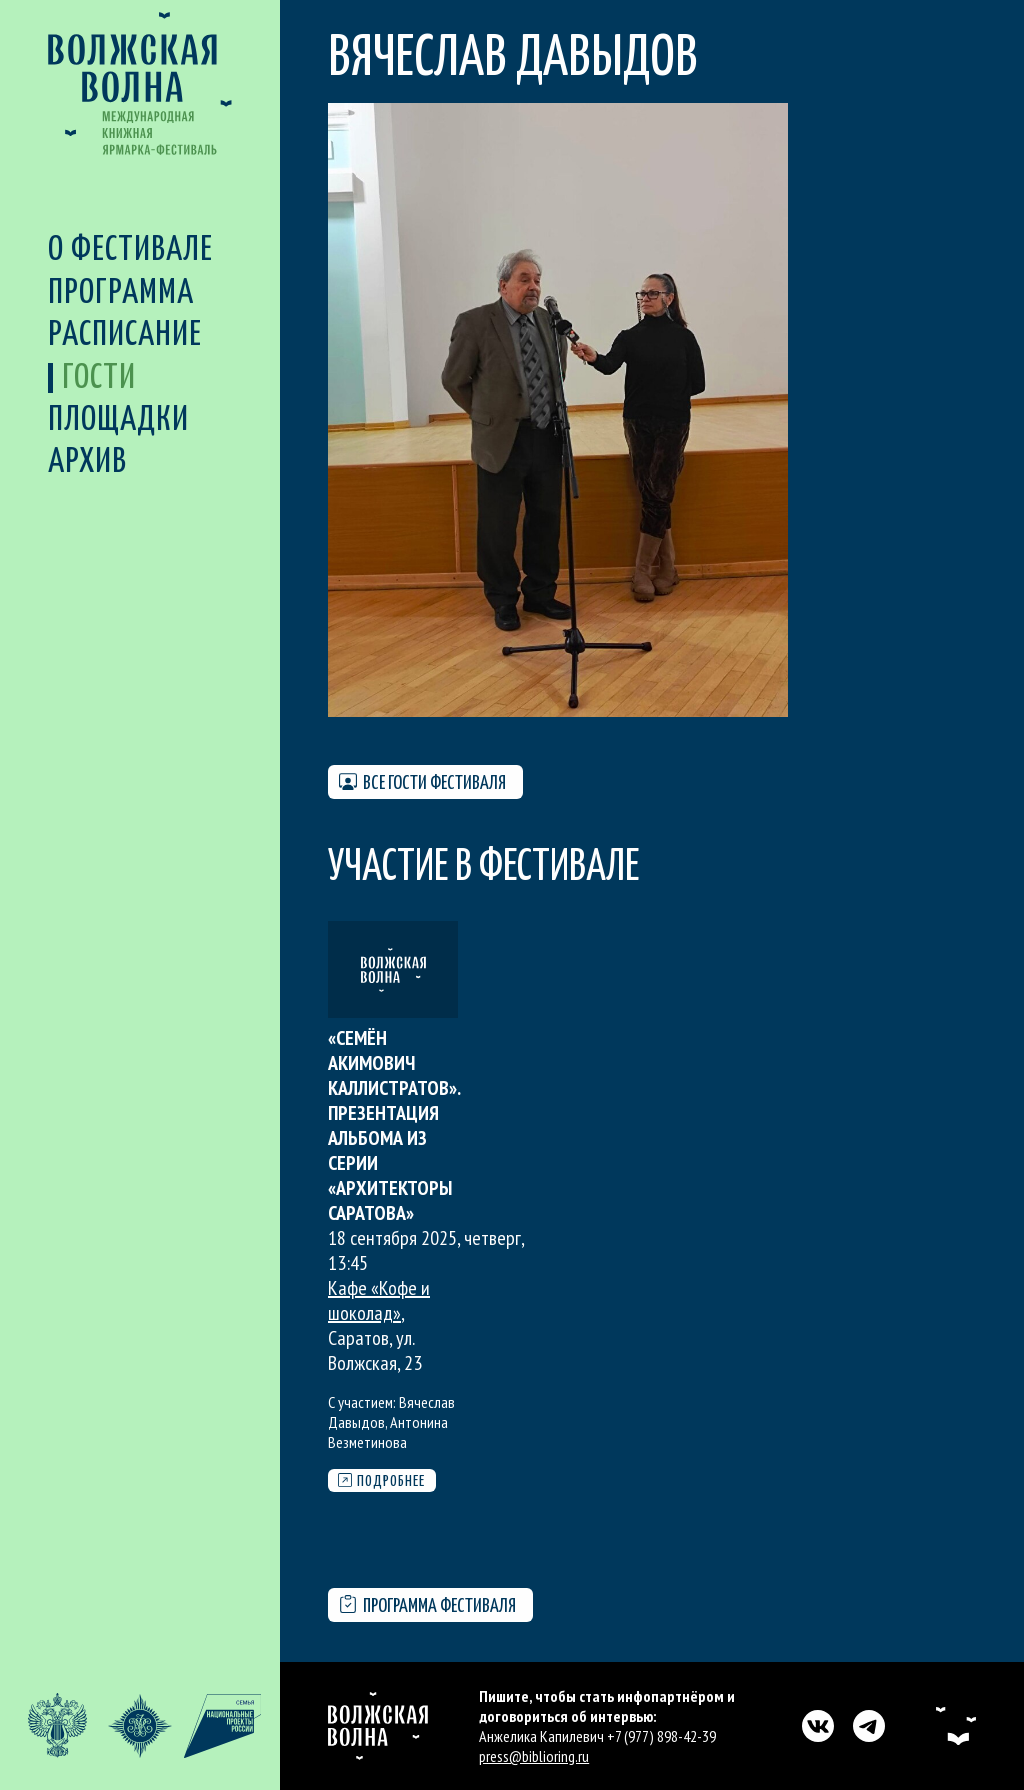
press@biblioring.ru (534, 1756)
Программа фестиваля (427, 1605)
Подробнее (381, 1481)
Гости (99, 378)
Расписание (125, 335)
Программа (121, 293)
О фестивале (130, 250)
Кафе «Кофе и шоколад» (379, 1300)
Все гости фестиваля (422, 782)
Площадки (118, 420)
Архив (87, 462)
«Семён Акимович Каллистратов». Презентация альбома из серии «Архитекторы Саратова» (394, 1125)
